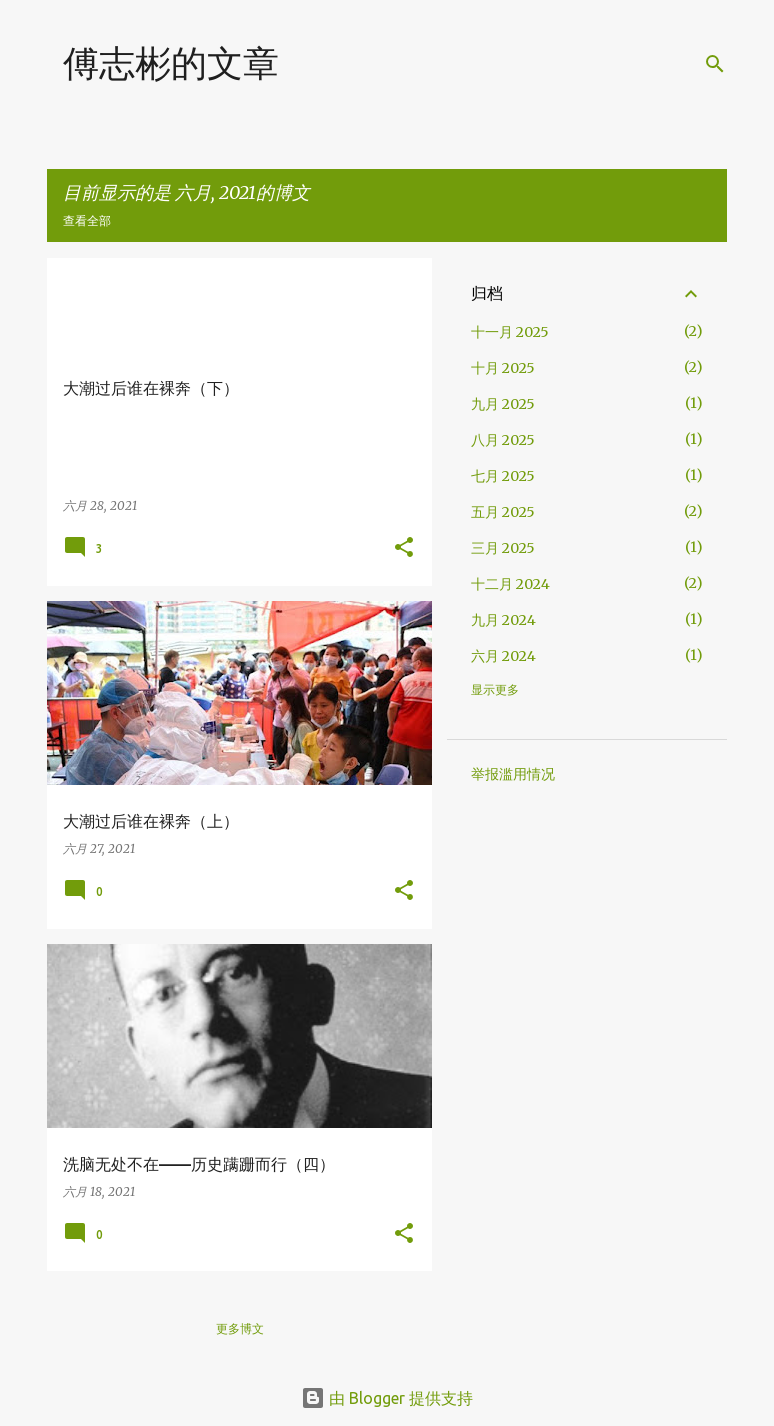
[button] (404, 548)
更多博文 (240, 1328)
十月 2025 (503, 368)
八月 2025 (503, 440)
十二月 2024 (510, 584)
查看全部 (87, 220)
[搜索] (715, 64)
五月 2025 (503, 512)
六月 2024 (503, 656)
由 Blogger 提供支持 (387, 1398)
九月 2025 (503, 404)
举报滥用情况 (513, 774)
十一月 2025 (510, 332)
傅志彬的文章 (171, 62)
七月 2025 (503, 476)
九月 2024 (503, 620)
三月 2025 (503, 548)
